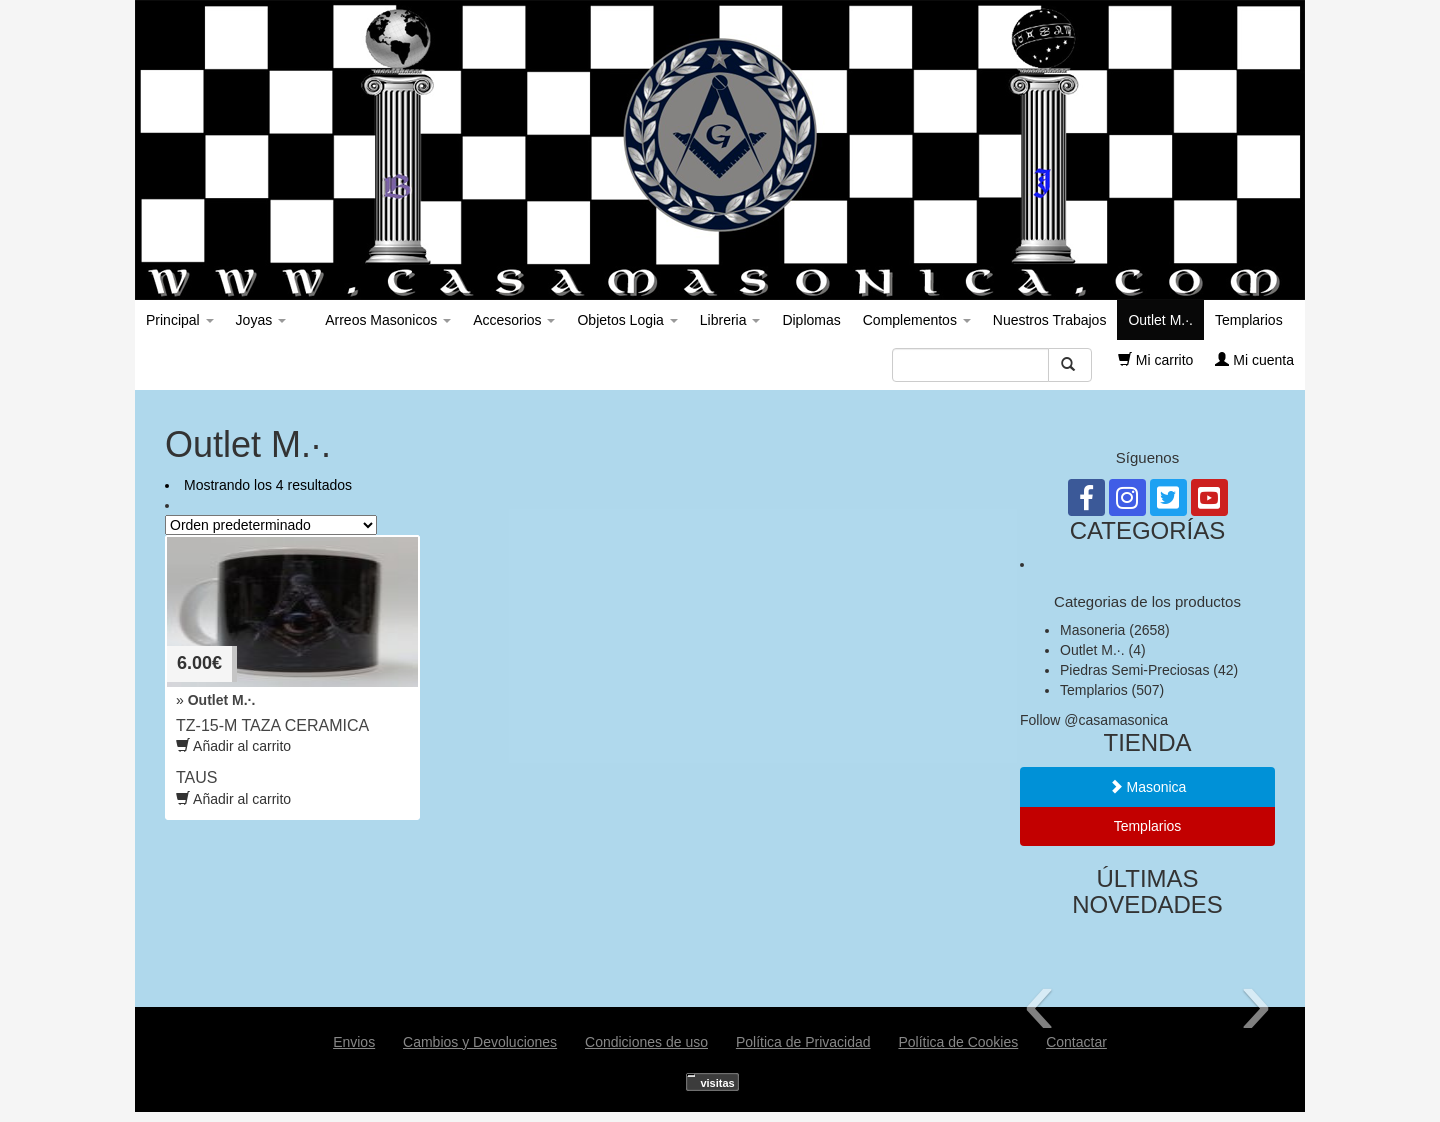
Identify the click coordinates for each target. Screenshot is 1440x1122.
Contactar (1076, 1042)
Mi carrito (1155, 360)
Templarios (1249, 320)
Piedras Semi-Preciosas (1134, 670)
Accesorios (514, 320)
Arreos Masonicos (386, 320)
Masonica (1148, 787)
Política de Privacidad (803, 1042)
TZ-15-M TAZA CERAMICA (272, 725)
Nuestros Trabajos (1050, 320)
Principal (180, 320)
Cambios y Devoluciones (480, 1042)
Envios (354, 1042)
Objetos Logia (627, 320)
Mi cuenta (1254, 360)
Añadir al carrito (233, 799)
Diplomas (811, 320)
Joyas (261, 320)
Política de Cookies (958, 1042)
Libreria (730, 320)
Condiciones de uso (646, 1042)
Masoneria (1092, 630)
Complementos (917, 320)
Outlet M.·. (1160, 320)
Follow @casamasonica (1094, 720)
